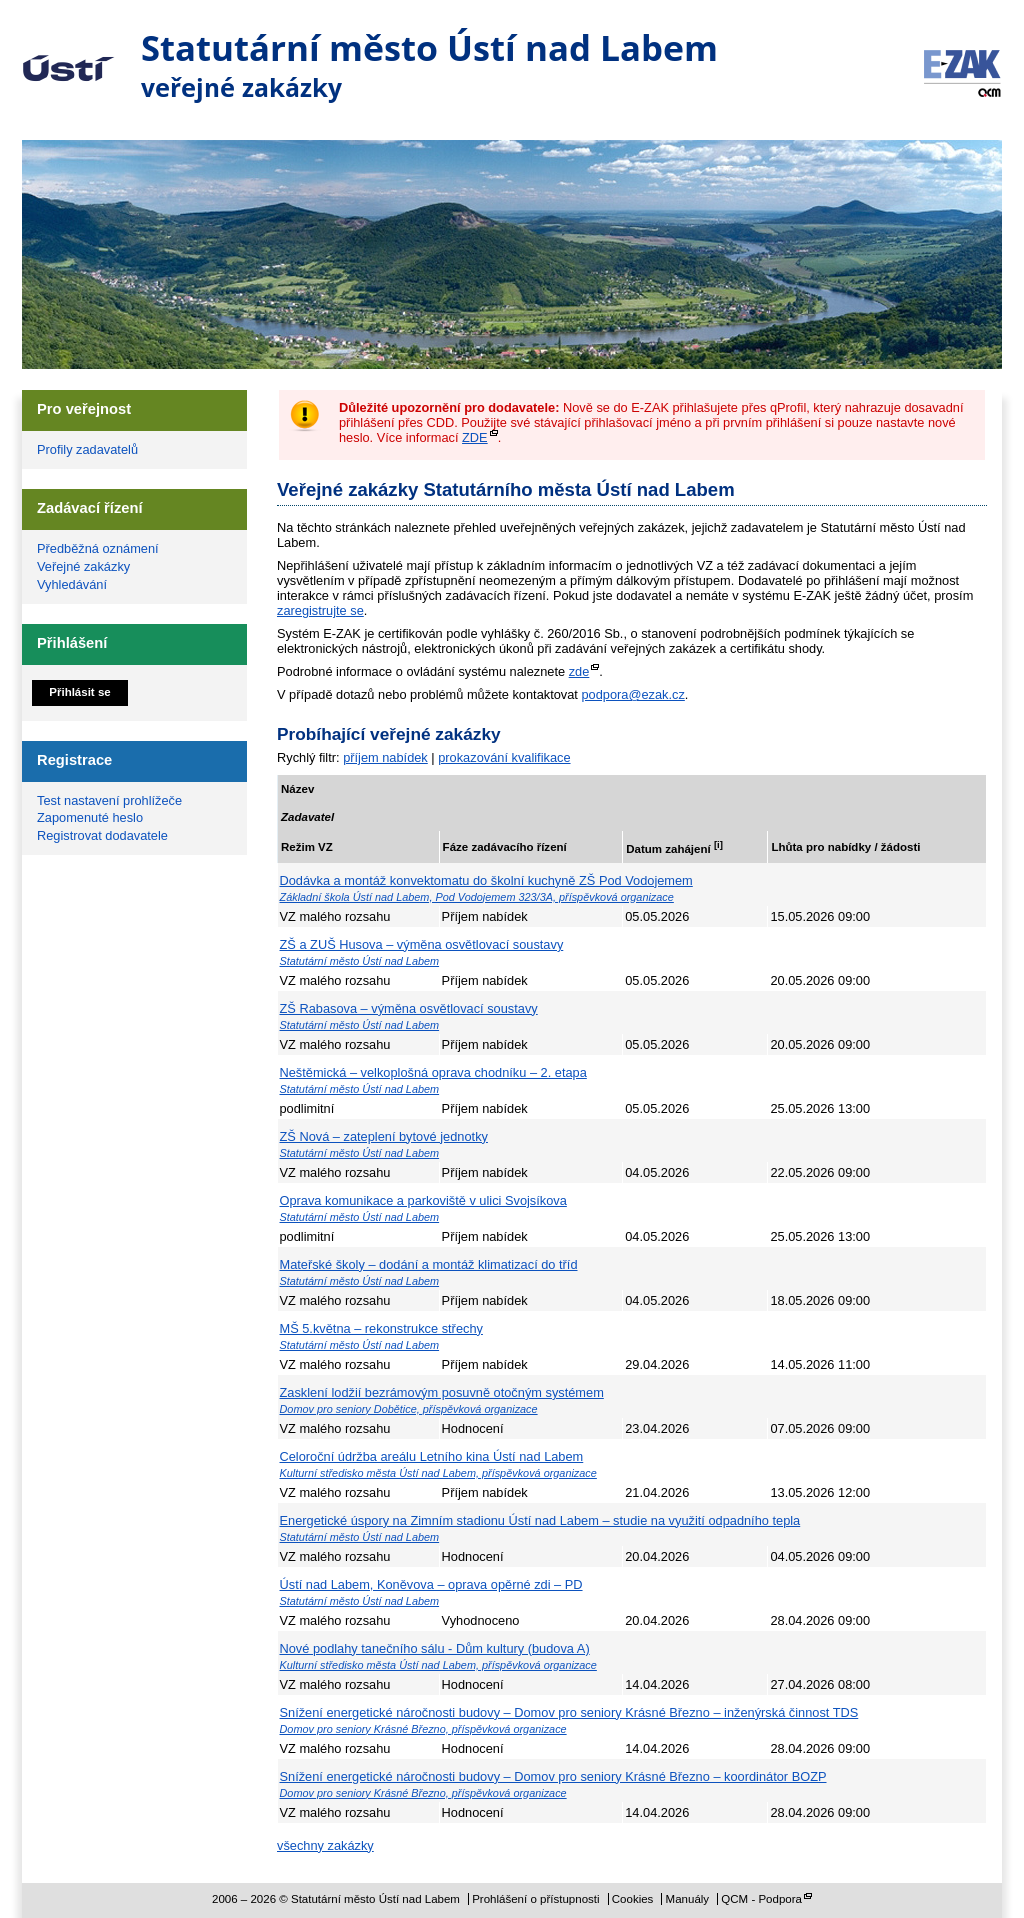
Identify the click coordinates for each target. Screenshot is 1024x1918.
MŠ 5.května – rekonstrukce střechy (381, 1328)
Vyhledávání (72, 584)
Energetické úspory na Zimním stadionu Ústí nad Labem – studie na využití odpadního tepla (540, 1520)
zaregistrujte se (320, 610)
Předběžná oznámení (98, 548)
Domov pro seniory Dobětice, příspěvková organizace (409, 1409)
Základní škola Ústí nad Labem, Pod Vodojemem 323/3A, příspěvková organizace (477, 897)
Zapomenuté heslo (90, 817)
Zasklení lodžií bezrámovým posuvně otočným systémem (442, 1392)
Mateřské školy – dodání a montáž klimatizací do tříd (429, 1264)
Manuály (688, 1899)
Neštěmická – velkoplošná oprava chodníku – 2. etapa (433, 1072)
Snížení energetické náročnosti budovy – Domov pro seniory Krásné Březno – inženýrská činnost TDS (569, 1712)
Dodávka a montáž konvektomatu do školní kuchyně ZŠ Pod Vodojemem (486, 880)
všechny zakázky (325, 1845)
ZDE (475, 437)
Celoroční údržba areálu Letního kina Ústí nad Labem (432, 1456)
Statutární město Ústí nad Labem (68, 54)
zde (579, 671)
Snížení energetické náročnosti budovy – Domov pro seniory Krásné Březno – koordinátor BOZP (553, 1776)
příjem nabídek (385, 757)
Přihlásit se (79, 692)
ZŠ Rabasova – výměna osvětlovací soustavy (409, 1008)
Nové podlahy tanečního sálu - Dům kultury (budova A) (435, 1648)
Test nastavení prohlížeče (109, 800)
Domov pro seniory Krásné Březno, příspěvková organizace (423, 1729)
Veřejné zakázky (83, 566)
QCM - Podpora (761, 1899)
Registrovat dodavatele (102, 835)
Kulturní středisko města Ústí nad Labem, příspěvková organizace (438, 1473)
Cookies (633, 1899)
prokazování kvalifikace (504, 757)
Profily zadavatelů (87, 449)
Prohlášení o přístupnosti (535, 1899)
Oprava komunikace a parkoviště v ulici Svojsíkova (423, 1200)
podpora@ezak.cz (632, 694)
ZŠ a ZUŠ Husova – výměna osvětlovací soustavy (422, 944)
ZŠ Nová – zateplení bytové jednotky (384, 1136)
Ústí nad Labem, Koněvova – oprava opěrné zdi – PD (431, 1584)
